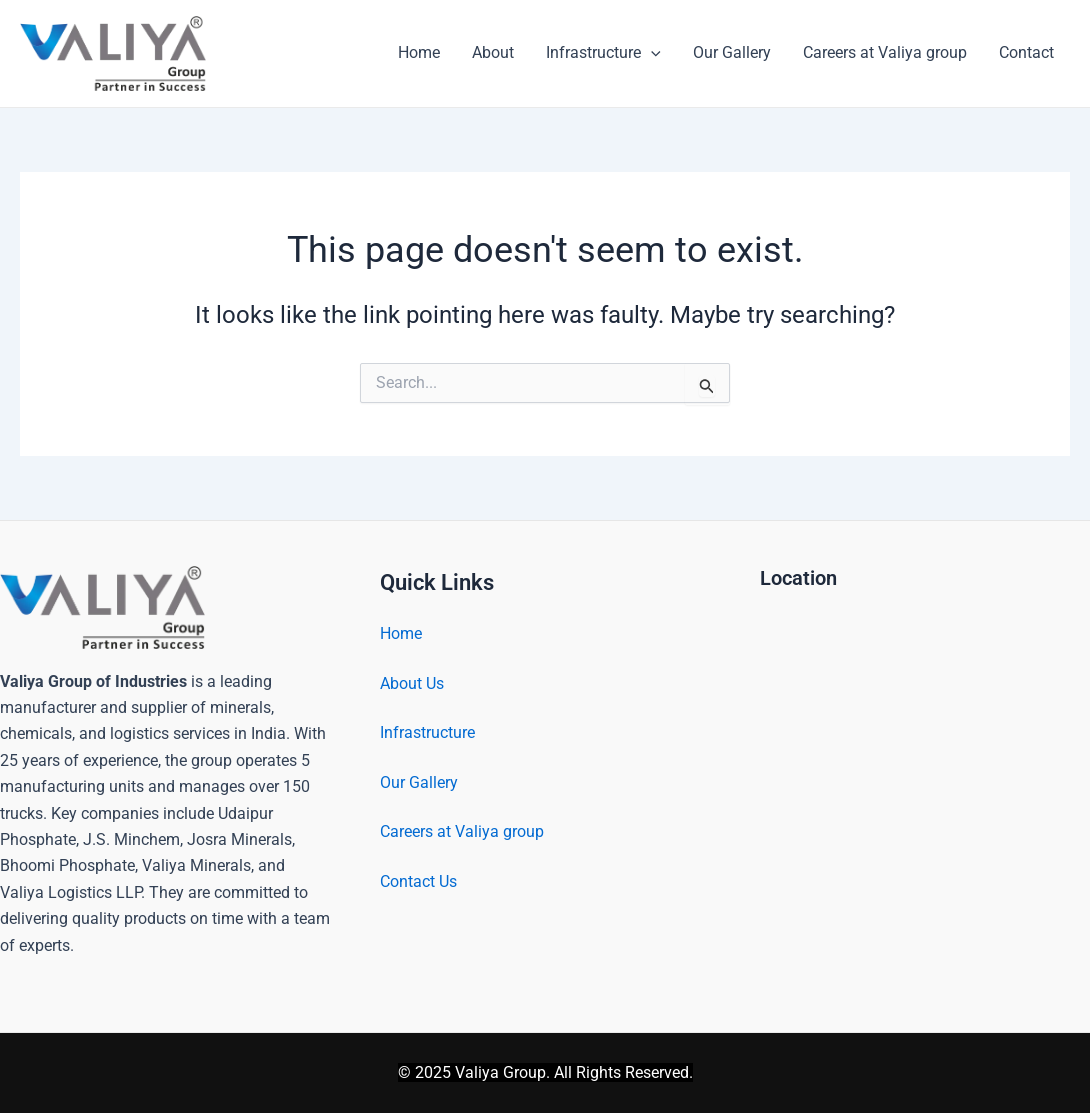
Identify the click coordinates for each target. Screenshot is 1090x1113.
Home (419, 52)
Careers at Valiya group (885, 52)
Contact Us (418, 881)
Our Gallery (732, 52)
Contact (1026, 52)
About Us (412, 683)
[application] (651, 53)
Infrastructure (603, 53)
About (493, 52)
